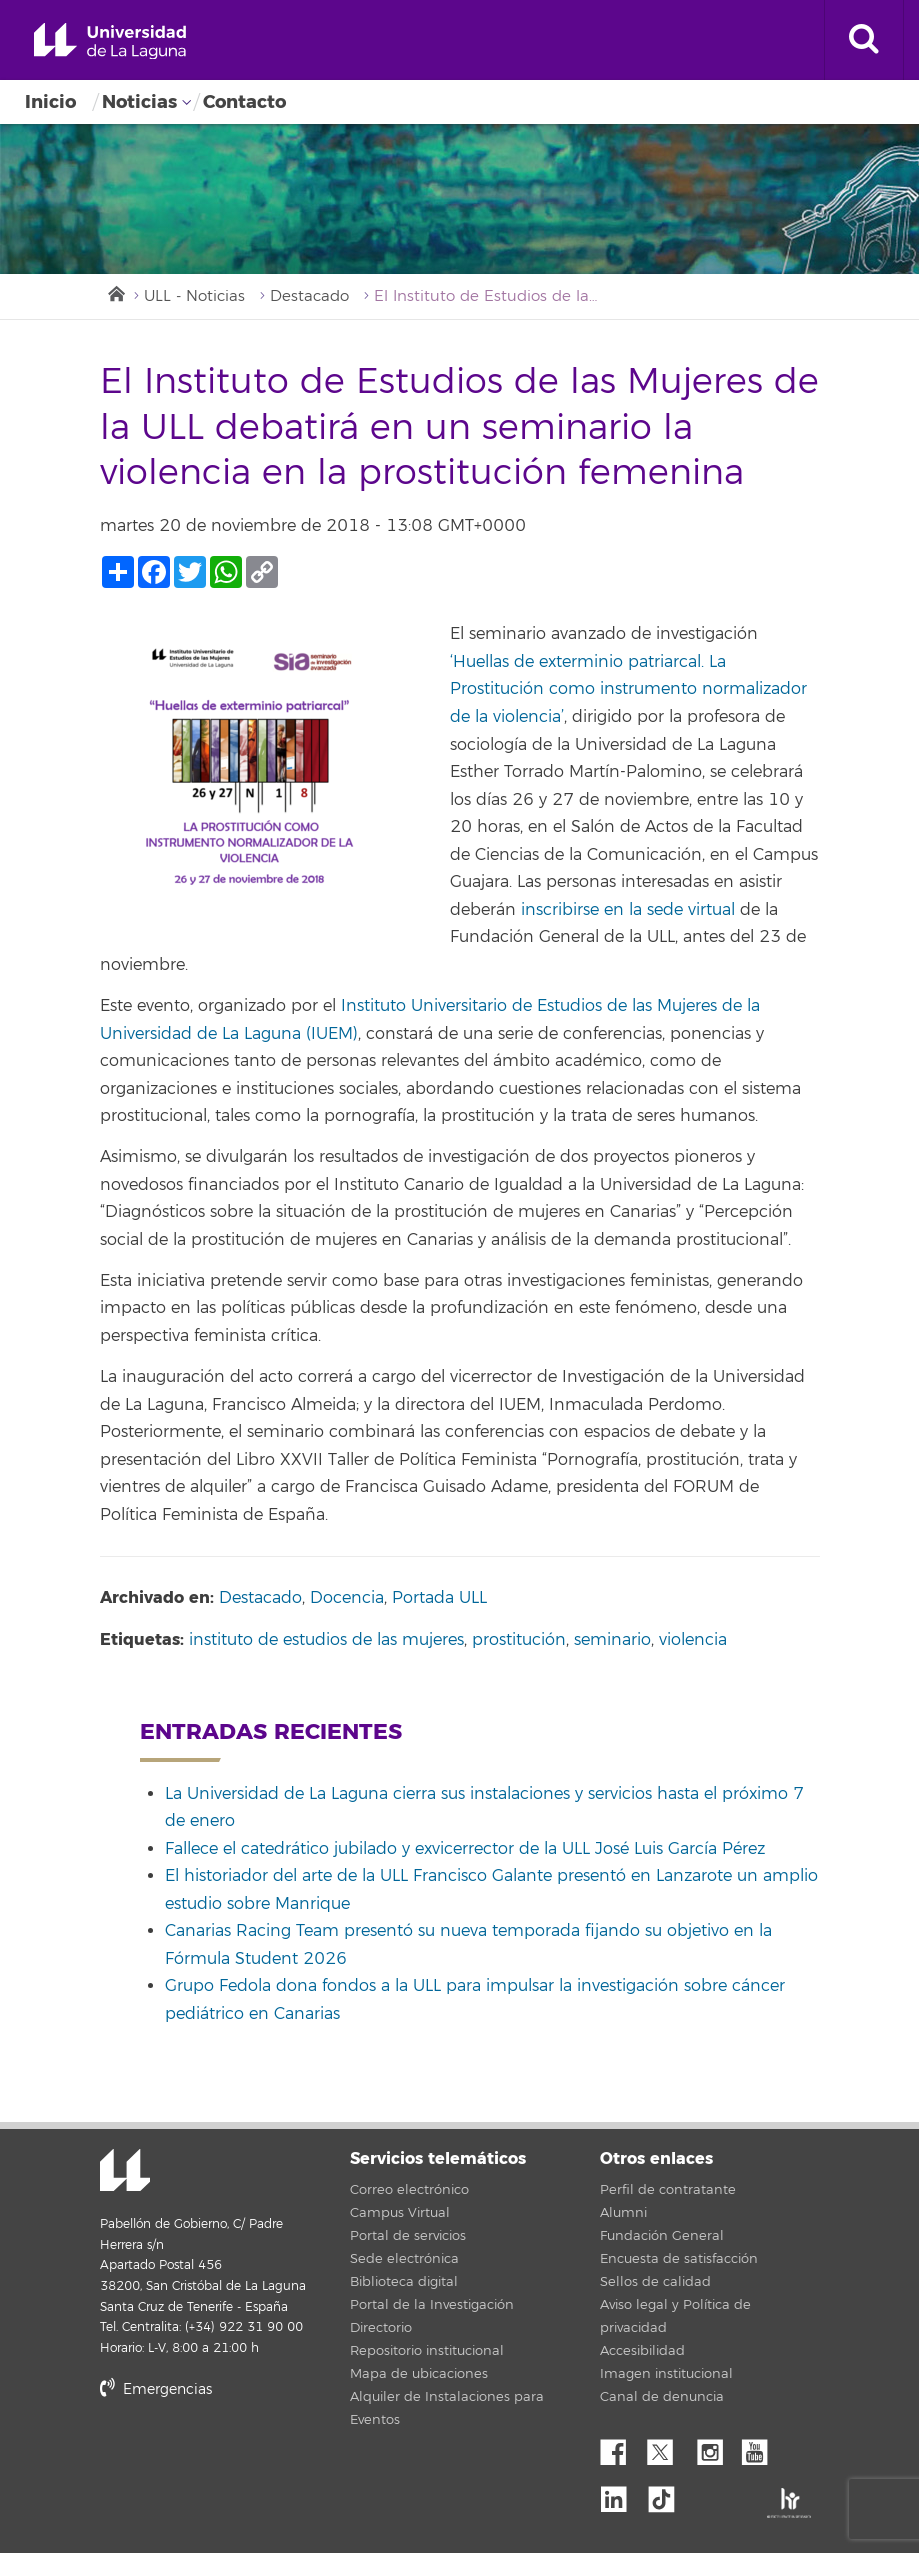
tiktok (668, 2494)
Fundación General (662, 2236)
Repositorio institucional (427, 2351)
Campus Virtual (400, 2213)
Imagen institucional (666, 2374)
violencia (693, 1640)
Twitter (668, 2447)
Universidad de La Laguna (110, 41)
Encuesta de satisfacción (679, 2259)
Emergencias (156, 2389)
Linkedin (621, 2494)
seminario (612, 1640)
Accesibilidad (642, 2351)
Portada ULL (439, 1598)
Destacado (309, 296)
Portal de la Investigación (432, 2305)
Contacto (244, 102)
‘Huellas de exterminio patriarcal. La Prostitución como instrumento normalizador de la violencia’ (628, 689)
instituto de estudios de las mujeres (326, 1640)
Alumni (623, 2213)
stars (250, 2457)
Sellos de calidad (655, 2282)
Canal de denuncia (662, 2397)
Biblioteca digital (404, 2282)
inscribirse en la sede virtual (628, 910)
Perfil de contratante (668, 2190)
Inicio (50, 102)
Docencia (347, 1598)
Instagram (715, 2447)
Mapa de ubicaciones (419, 2374)
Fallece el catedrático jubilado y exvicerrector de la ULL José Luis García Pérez (465, 1849)
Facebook (621, 2447)
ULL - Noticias (194, 296)
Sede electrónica (404, 2259)
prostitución (519, 1640)
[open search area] (864, 40)
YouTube (762, 2447)
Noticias (139, 102)
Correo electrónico (409, 2190)
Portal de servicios (408, 2236)
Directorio (381, 2328)
